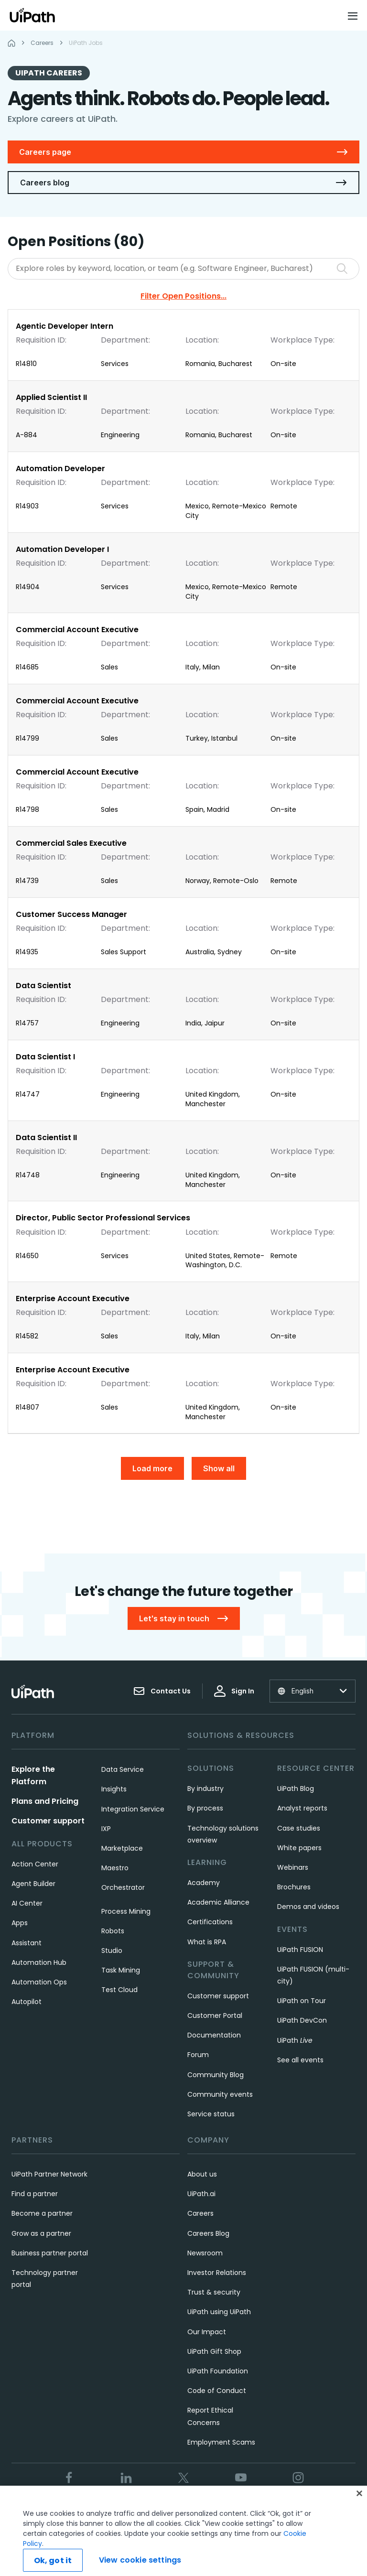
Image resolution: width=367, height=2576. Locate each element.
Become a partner (42, 2213)
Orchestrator (123, 1887)
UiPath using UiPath (219, 2312)
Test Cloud (119, 1989)
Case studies (298, 1828)
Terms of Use (119, 2510)
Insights (114, 1789)
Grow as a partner (41, 2233)
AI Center (27, 1903)
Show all (219, 1468)
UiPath (295, 2040)
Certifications (210, 1922)
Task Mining (120, 1970)
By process (205, 1808)
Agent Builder (33, 1883)
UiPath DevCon (302, 2020)
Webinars (292, 1867)
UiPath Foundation (217, 2371)
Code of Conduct (216, 2390)
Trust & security (213, 2292)
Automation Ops (39, 1982)
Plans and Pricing (44, 1801)
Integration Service (132, 1809)
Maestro (115, 1868)
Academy (203, 1882)
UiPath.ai (201, 2194)
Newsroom (205, 2253)
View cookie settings (299, 2510)
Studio (111, 1950)
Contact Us (162, 1691)
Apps (19, 1923)
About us (202, 2174)
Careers (200, 2213)
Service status (211, 2114)
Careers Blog (208, 2233)
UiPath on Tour (301, 2000)
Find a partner (34, 2194)
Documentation (214, 2035)
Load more (152, 1468)
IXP (106, 1828)
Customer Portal (214, 2015)
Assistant (26, 1943)
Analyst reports (302, 1808)
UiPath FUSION (300, 1949)
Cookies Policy (232, 2510)
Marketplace (122, 1848)
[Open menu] (353, 16)
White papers (299, 1848)
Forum (198, 2054)
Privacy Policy (174, 2510)
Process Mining (126, 1911)
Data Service (122, 1769)
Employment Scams (221, 2442)
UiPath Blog (295, 1788)
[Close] (359, 2519)
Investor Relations (216, 2272)
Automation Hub (38, 1962)
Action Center (34, 1864)
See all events (300, 2060)
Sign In (234, 1691)
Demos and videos (308, 1906)
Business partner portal (49, 2253)
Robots (112, 1931)
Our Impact (206, 2332)
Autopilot (26, 2001)
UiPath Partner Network (49, 2174)
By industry (205, 1788)
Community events (220, 2094)
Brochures (294, 1887)
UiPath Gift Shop (214, 2351)
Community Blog (215, 2075)
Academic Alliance (218, 1902)
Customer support (48, 1820)
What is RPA (206, 1942)
